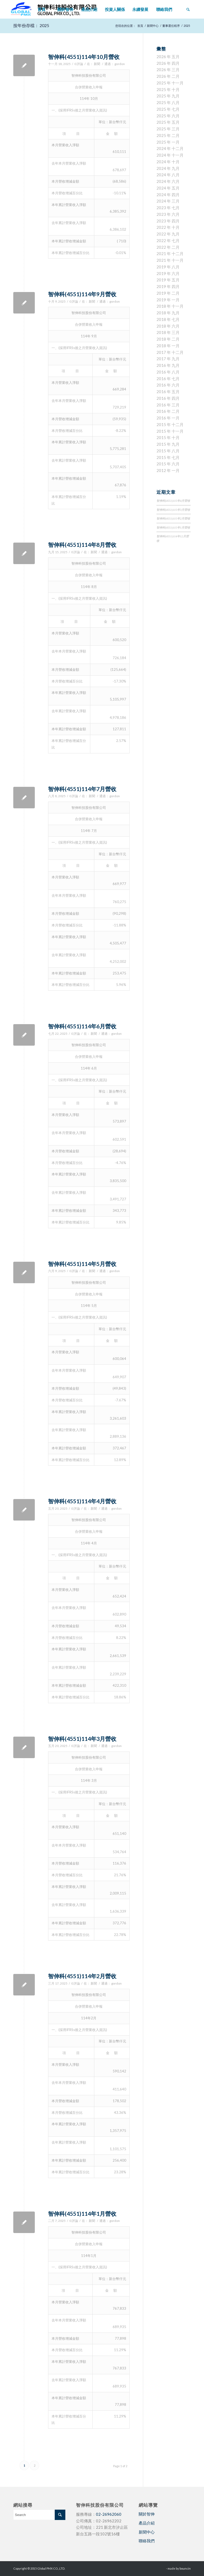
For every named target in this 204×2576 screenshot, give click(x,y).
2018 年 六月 (168, 326)
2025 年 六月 (168, 115)
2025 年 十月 (168, 89)
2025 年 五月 (168, 122)
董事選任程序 (171, 25)
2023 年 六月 (168, 214)
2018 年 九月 (168, 312)
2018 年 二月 (168, 339)
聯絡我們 (147, 2540)
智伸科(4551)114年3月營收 (82, 1738)
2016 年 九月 (168, 365)
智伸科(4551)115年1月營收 (173, 527)
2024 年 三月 (168, 201)
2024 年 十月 (168, 161)
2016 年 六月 (168, 385)
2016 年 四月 (168, 398)
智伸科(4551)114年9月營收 (82, 294)
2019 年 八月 (168, 266)
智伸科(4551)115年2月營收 (173, 518)
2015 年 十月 (168, 437)
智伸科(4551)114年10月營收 (84, 56)
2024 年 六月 (168, 181)
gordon (119, 64)
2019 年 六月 (168, 273)
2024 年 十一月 (170, 155)
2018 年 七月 (168, 319)
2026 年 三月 (168, 69)
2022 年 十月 (168, 227)
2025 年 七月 (168, 109)
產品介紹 (147, 2523)
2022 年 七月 (168, 240)
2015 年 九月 (168, 444)
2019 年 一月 (168, 299)
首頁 (140, 25)
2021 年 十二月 (170, 253)
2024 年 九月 (168, 168)
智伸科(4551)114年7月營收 (82, 788)
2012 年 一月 (168, 470)
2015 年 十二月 (170, 424)
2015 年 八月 (168, 450)
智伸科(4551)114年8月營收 (82, 544)
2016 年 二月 (168, 411)
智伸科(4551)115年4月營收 (173, 500)
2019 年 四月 (168, 286)
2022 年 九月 (168, 233)
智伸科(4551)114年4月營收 (82, 1501)
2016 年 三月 (168, 404)
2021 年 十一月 (170, 260)
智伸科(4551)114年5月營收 (82, 1263)
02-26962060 (108, 2514)
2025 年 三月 (168, 128)
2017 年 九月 (168, 358)
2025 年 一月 (168, 142)
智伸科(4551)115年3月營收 (173, 509)
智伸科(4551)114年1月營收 (82, 2213)
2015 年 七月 (168, 457)
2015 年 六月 (168, 463)
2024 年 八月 (168, 174)
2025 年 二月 (168, 135)
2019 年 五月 (168, 279)
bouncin (185, 2568)
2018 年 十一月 (170, 306)
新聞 (97, 64)
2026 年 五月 (168, 56)
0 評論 (78, 64)
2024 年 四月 (168, 194)
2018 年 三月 (168, 332)
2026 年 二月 (168, 76)
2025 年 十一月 (170, 82)
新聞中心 (153, 25)
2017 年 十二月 (170, 352)
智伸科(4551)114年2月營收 (82, 1976)
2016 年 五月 (168, 391)
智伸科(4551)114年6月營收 (82, 1026)
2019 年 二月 (168, 293)
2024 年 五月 (168, 188)
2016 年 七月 (168, 378)
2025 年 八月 (168, 102)
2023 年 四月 (168, 220)
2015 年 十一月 (170, 431)
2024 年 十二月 (170, 148)
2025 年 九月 (168, 95)
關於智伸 (147, 2513)
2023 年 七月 (168, 207)
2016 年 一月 (168, 417)
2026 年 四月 (168, 63)
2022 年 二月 (168, 247)
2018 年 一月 (168, 345)
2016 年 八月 (168, 372)
